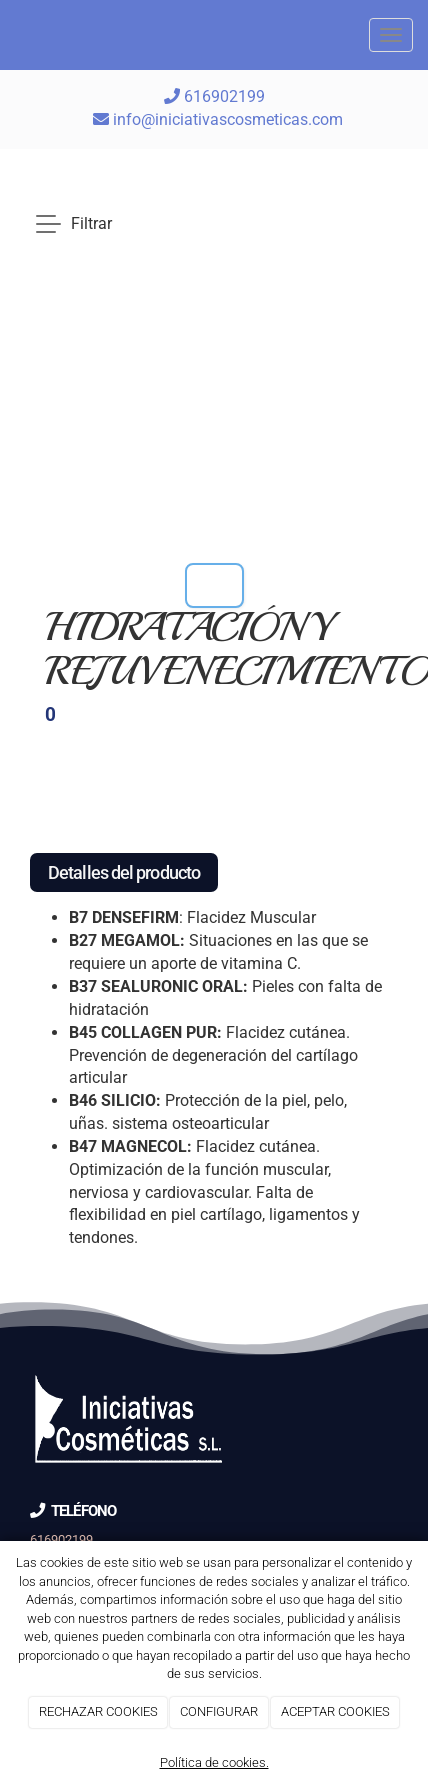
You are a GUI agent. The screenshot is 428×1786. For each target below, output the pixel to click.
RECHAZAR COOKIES (98, 1711)
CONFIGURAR (219, 1711)
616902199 (214, 96)
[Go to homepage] (10, 35)
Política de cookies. (214, 1762)
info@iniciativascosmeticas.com (228, 119)
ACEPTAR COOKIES (335, 1711)
